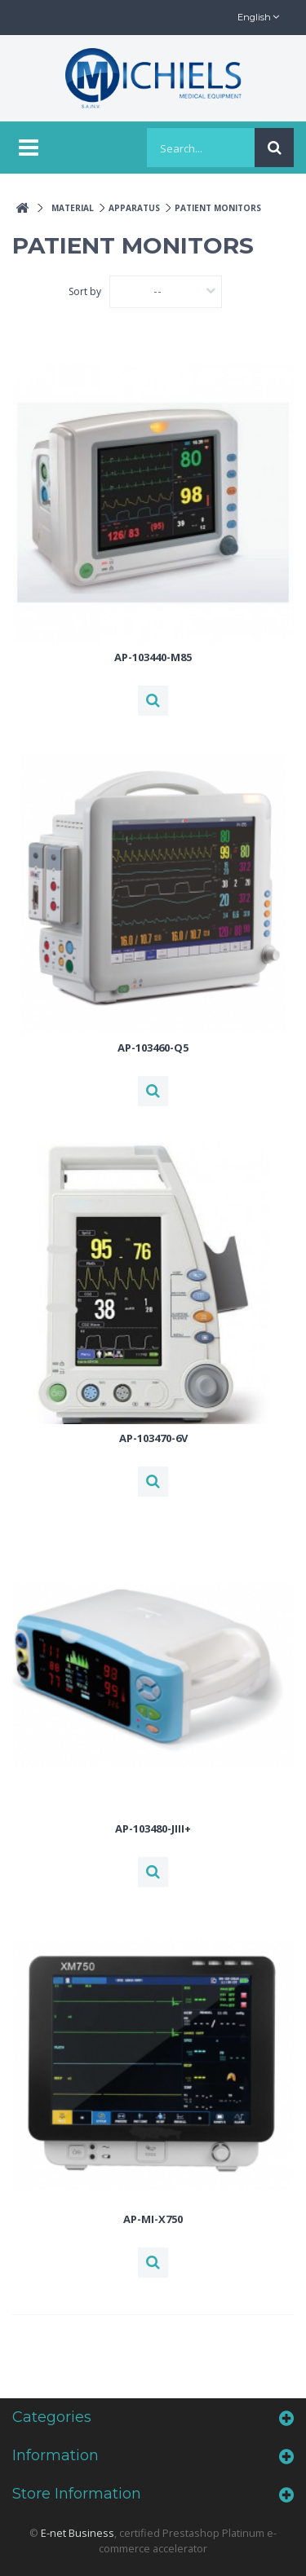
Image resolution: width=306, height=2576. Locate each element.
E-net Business (77, 2532)
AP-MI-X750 (153, 2219)
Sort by (85, 291)
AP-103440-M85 (153, 657)
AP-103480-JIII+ (153, 1828)
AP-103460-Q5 (153, 1047)
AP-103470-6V (153, 1438)
